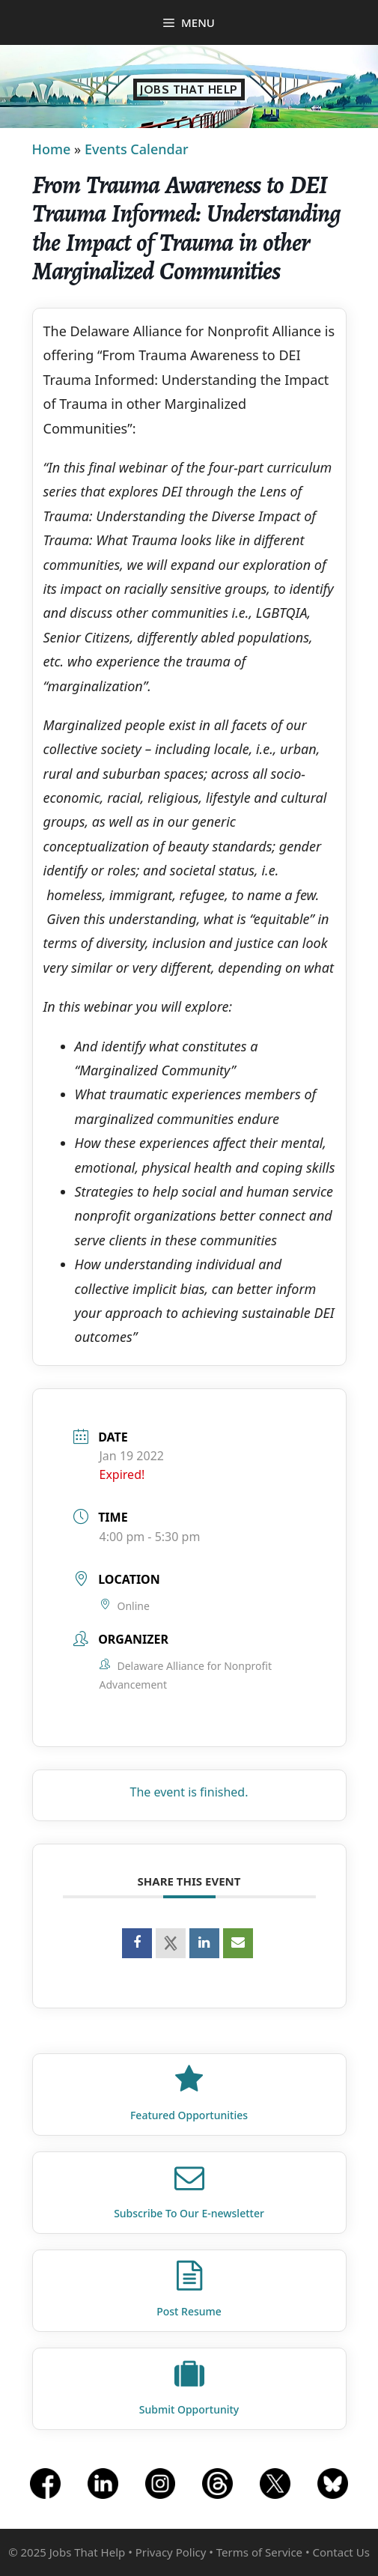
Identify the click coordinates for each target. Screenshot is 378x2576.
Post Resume (189, 2311)
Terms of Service (259, 2552)
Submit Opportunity (189, 2409)
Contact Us (341, 2552)
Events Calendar (137, 149)
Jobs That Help (189, 89)
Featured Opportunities (189, 2115)
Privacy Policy (171, 2552)
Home (51, 149)
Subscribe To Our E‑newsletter (189, 2213)
